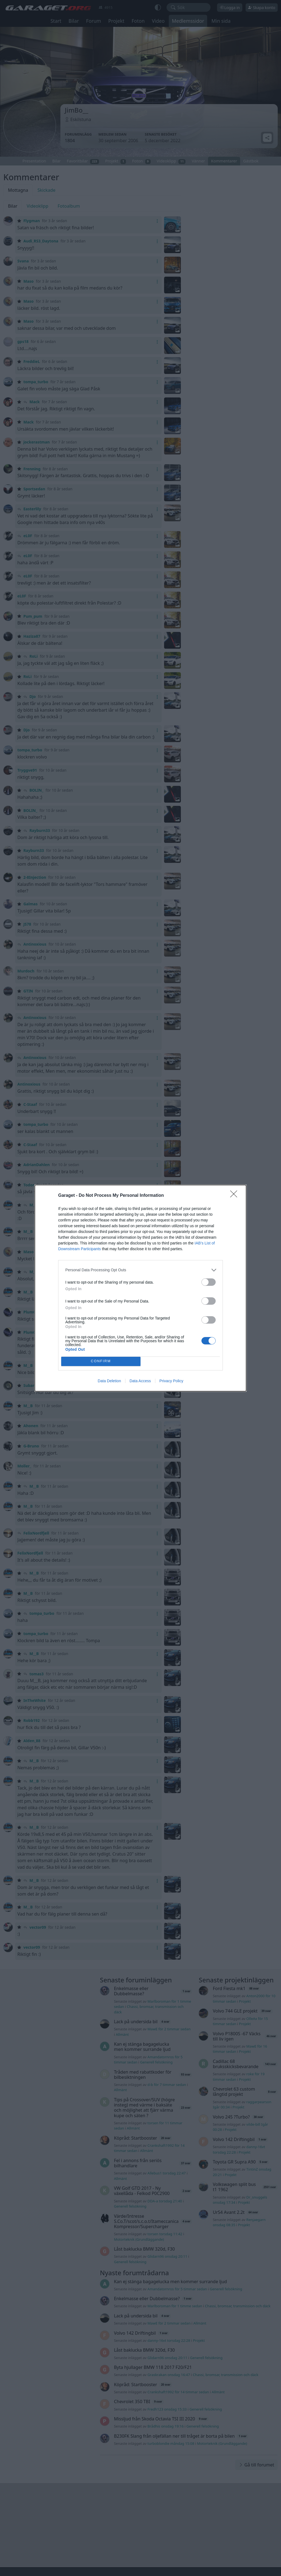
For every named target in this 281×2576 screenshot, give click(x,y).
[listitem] (140, 1270)
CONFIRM (101, 1361)
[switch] (208, 1282)
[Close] (235, 1195)
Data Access (140, 1381)
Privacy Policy (171, 1381)
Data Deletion (109, 1381)
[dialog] (140, 1288)
